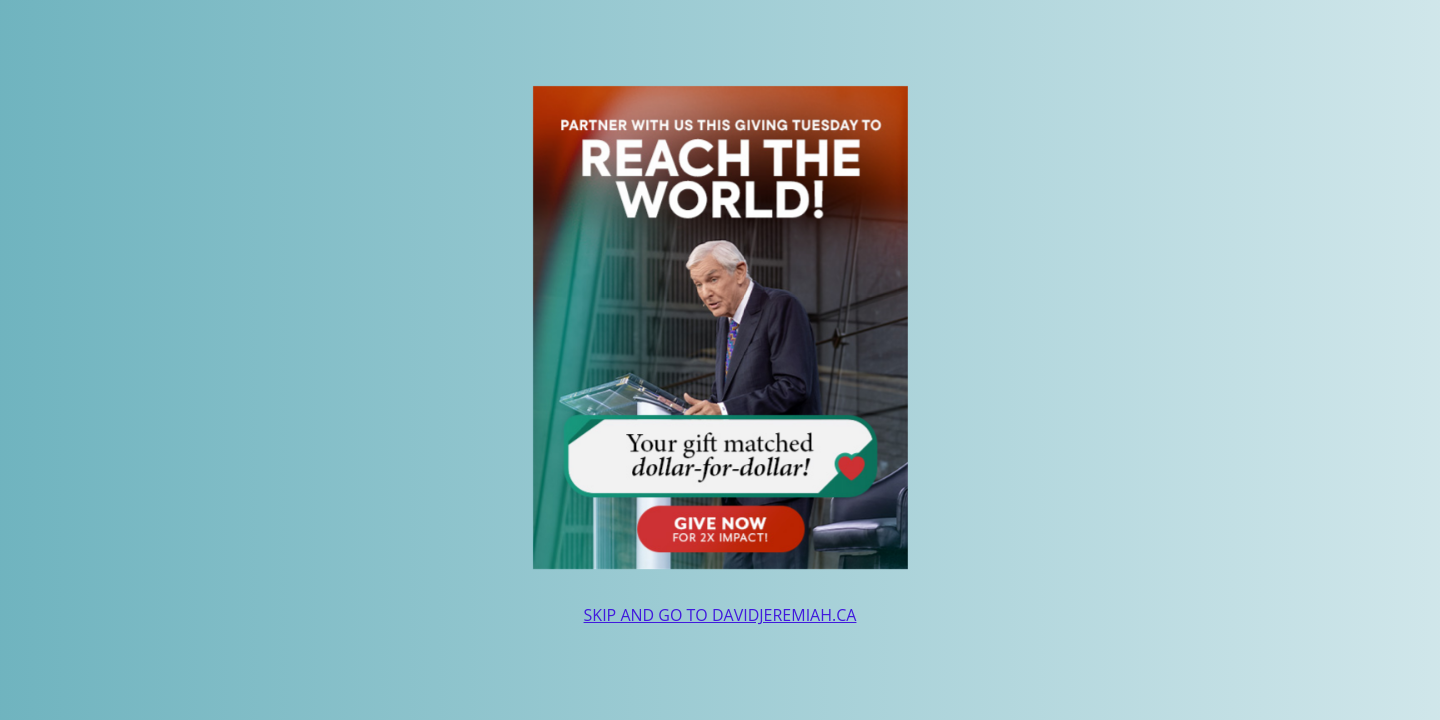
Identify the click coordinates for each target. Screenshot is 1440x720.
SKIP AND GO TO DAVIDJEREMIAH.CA (720, 615)
